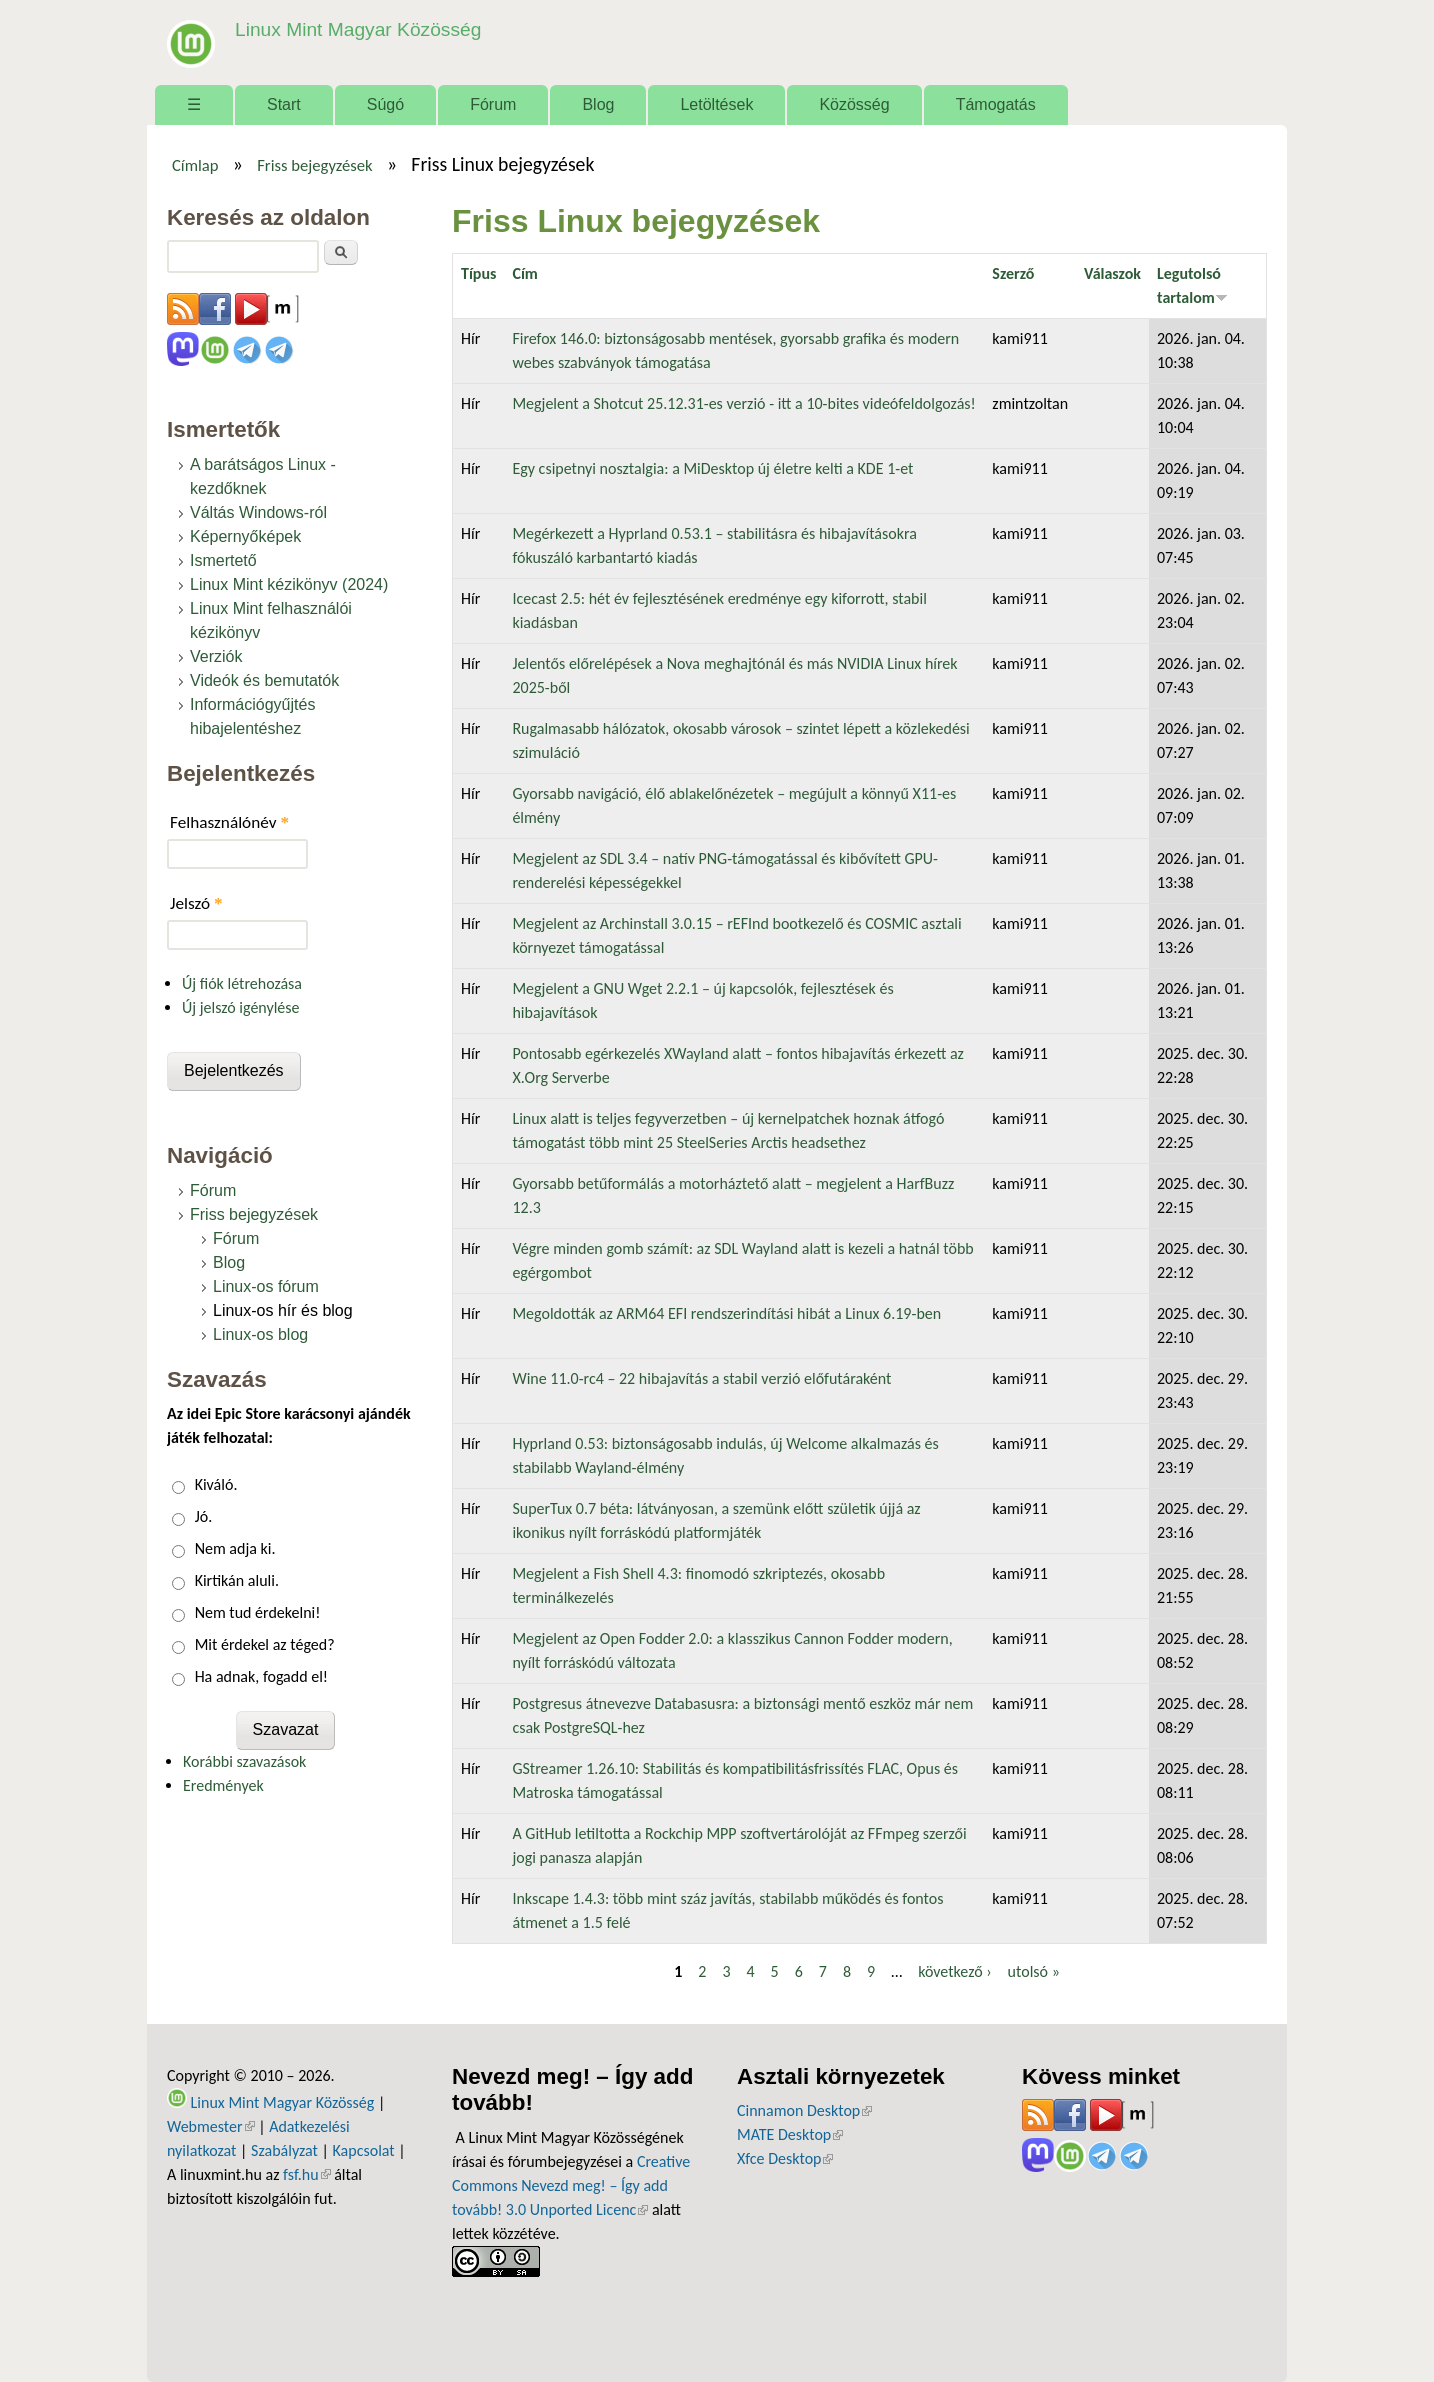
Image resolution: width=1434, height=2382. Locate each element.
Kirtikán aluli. (237, 1580)
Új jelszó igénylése (241, 1007)
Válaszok (1112, 273)
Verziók (216, 656)
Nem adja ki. (235, 1548)
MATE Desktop (790, 2134)
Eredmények (223, 1785)
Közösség (854, 104)
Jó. (204, 1516)
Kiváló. (216, 1484)
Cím (524, 273)
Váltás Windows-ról (258, 512)
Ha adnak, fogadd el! (261, 1676)
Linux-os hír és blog (283, 1310)
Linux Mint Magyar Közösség (358, 29)
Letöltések (716, 104)
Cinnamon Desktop (804, 2110)
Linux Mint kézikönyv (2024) (289, 584)
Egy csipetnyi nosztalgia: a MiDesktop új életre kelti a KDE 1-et (712, 468)
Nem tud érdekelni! (258, 1612)
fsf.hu (306, 2174)
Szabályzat (284, 2150)
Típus (478, 273)
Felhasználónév (229, 822)
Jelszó (196, 903)
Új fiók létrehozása (242, 983)
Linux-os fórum (266, 1286)
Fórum (493, 104)
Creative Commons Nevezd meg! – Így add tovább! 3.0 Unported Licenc (571, 2185)
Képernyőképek (245, 536)
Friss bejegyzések (315, 165)
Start (284, 104)
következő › (954, 1971)
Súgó (385, 104)
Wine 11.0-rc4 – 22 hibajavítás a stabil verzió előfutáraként (701, 1378)
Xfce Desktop (785, 2158)
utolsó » (1034, 1971)
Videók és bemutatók (264, 680)
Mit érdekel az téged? (265, 1644)
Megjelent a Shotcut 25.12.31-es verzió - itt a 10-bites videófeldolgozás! (743, 403)
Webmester (211, 2126)
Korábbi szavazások (244, 1761)
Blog (598, 104)
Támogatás (996, 104)
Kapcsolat (364, 2150)
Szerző (1013, 273)
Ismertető (223, 560)
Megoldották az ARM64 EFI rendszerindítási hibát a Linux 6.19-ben (726, 1313)
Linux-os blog (260, 1334)
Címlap (195, 165)
